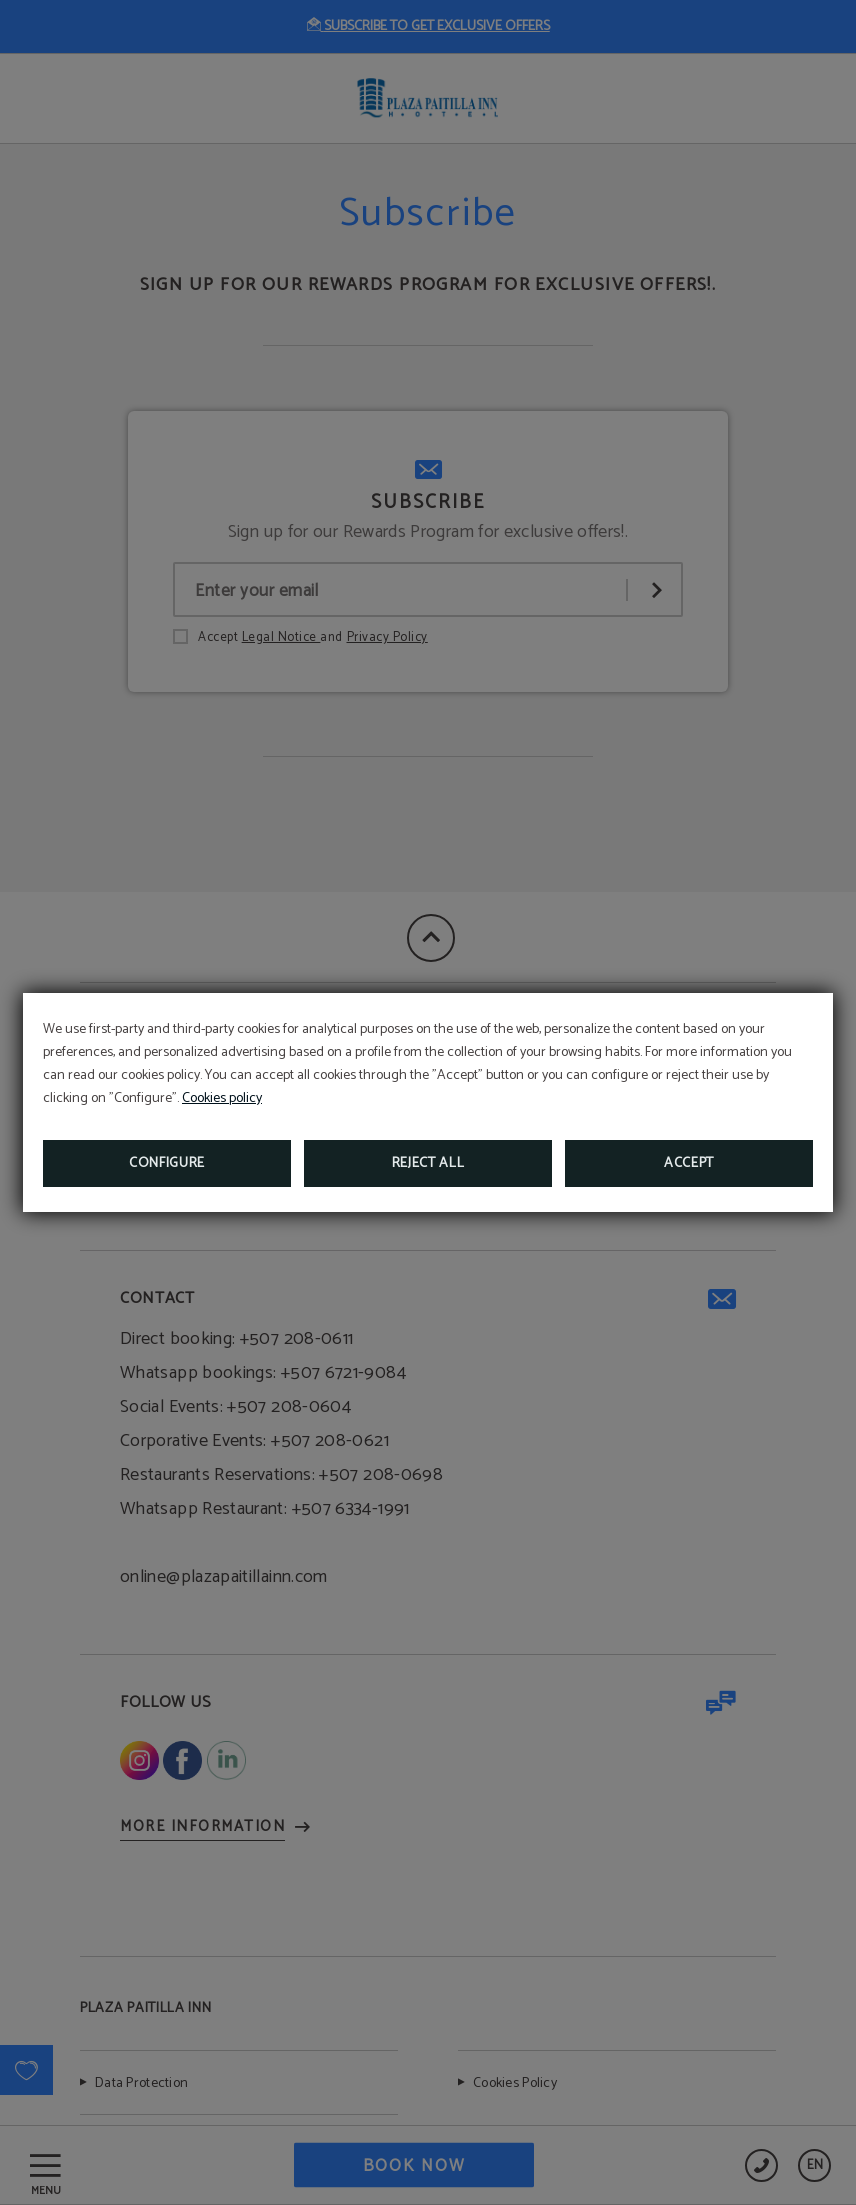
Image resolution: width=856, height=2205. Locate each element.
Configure (167, 1163)
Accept (689, 1163)
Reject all (428, 1163)
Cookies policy (222, 1098)
